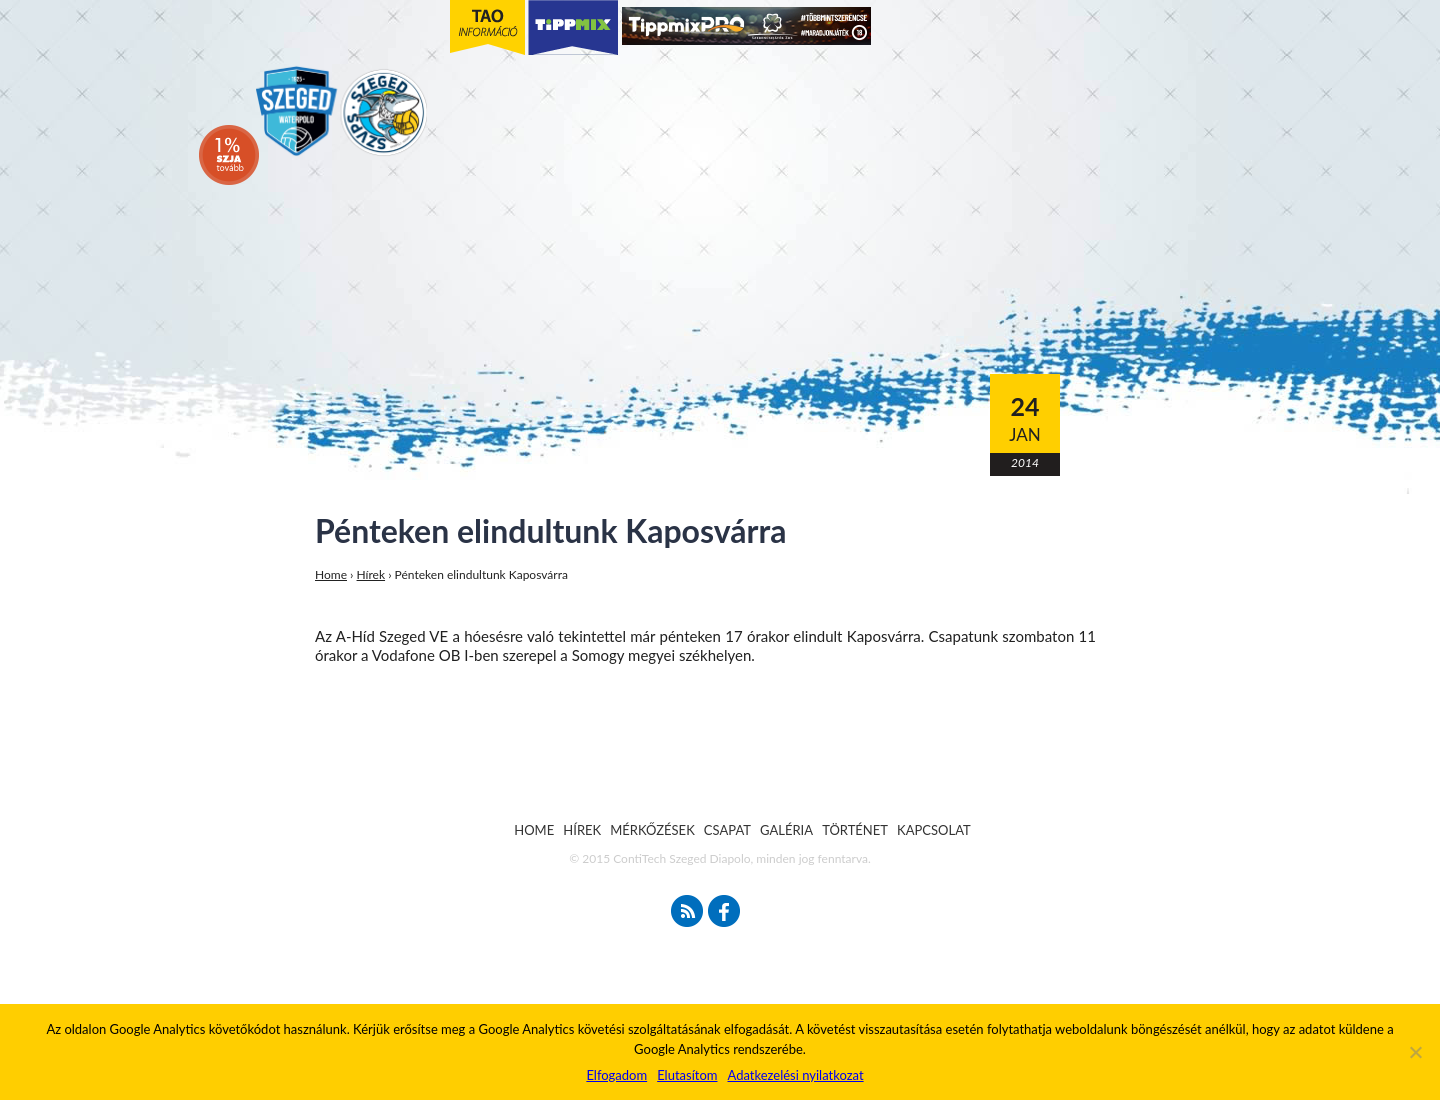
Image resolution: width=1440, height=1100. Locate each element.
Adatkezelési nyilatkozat (795, 1075)
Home (331, 574)
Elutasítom (687, 1075)
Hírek (371, 574)
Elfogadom (616, 1075)
